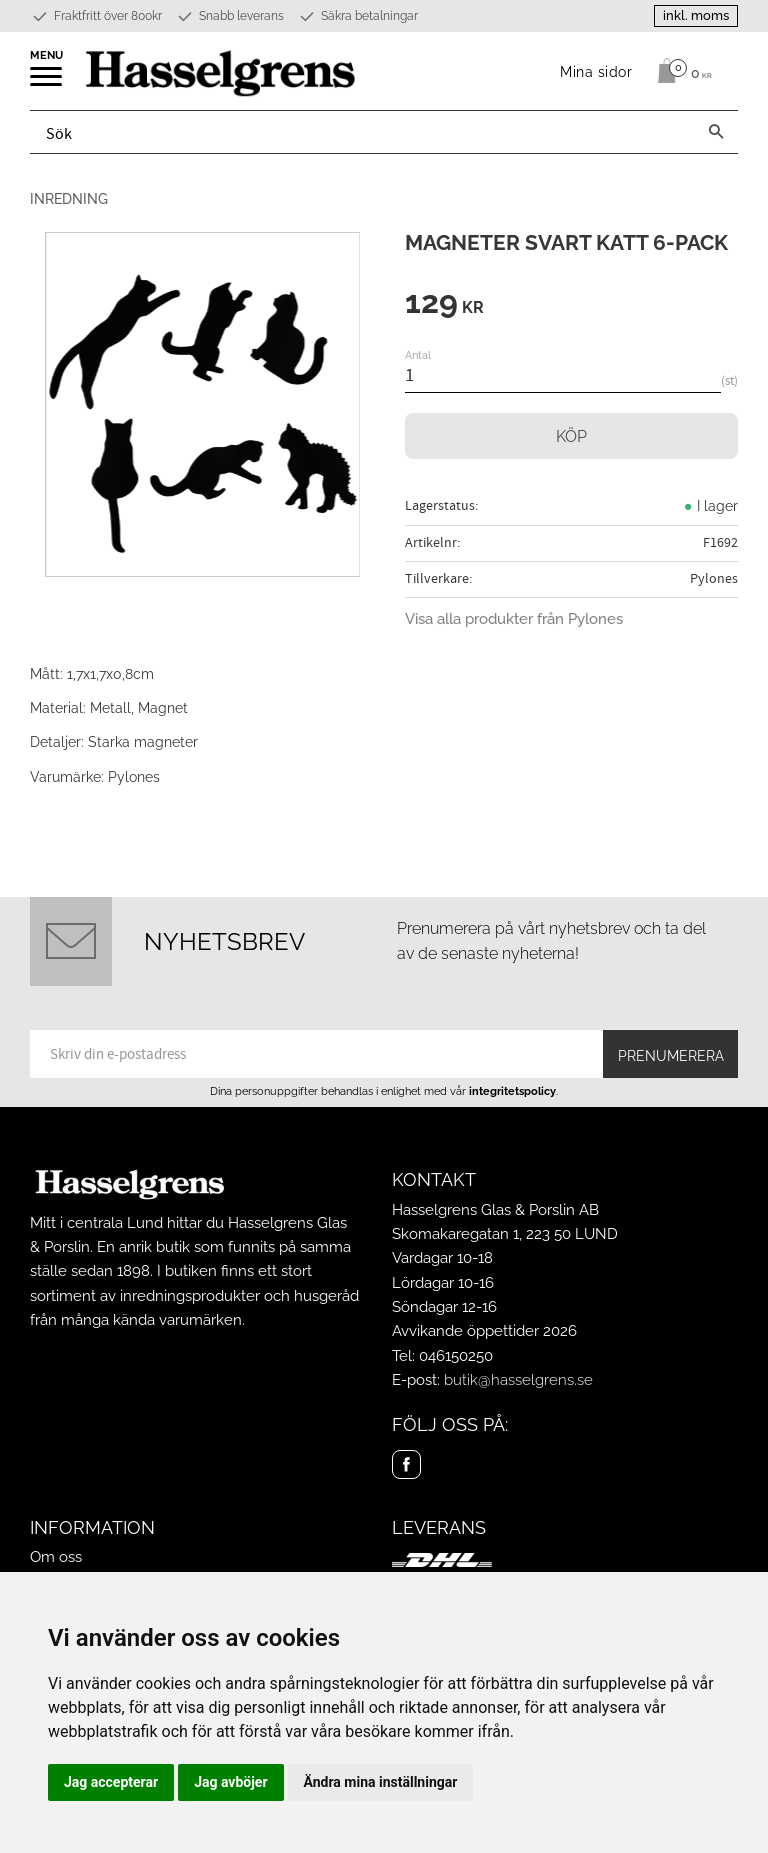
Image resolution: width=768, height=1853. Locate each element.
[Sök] (716, 132)
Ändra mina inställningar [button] (381, 1782)
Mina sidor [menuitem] (596, 71)
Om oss (56, 1557)
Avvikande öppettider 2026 (484, 1331)
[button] (47, 83)
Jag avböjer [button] (230, 1782)
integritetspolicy (512, 1091)
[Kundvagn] (679, 71)
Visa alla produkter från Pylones (514, 619)
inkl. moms (696, 15)
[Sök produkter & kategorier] (362, 132)
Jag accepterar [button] (111, 1782)
